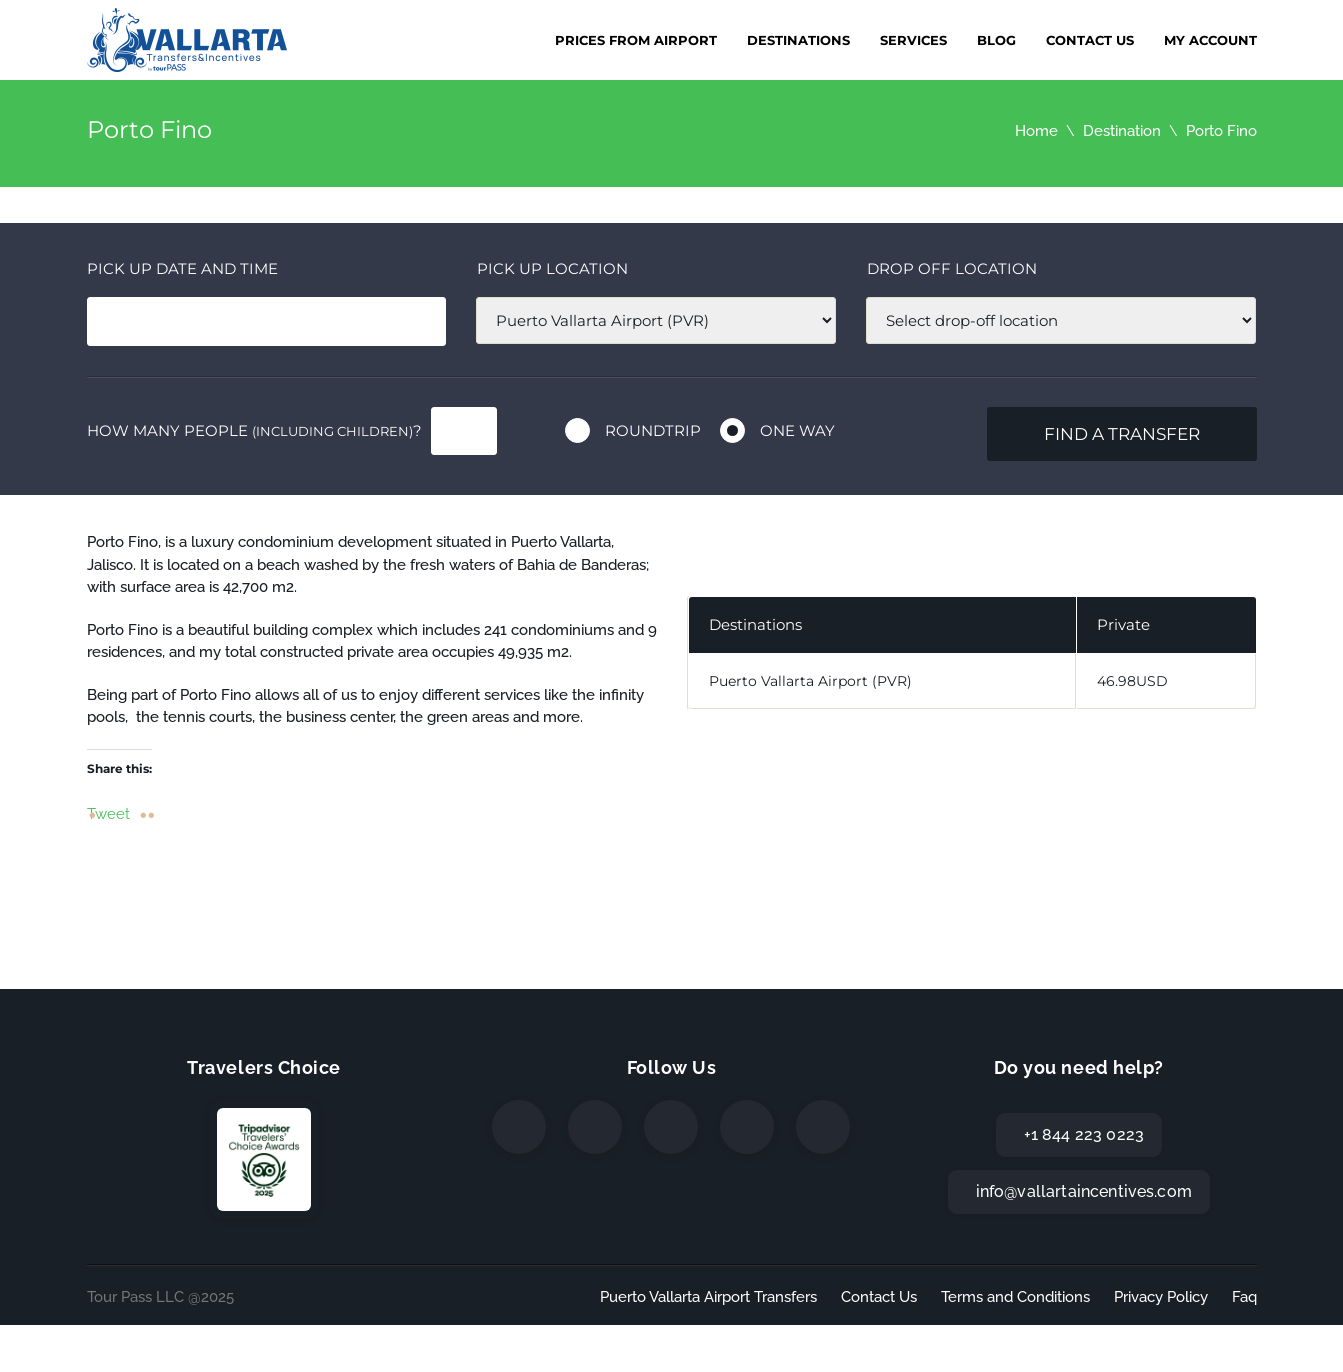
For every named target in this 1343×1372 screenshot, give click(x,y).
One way (797, 430)
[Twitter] (595, 1127)
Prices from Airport (636, 40)
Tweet (108, 813)
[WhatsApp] (747, 1127)
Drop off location (952, 268)
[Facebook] (519, 1127)
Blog (996, 40)
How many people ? (254, 430)
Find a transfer (1122, 434)
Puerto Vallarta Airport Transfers (708, 1297)
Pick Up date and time (182, 268)
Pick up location (552, 268)
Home (1036, 131)
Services (913, 40)
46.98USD (1132, 681)
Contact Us (1090, 40)
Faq (1244, 1297)
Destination (1122, 131)
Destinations (798, 40)
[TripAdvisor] (823, 1127)
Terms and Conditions (1015, 1297)
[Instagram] (671, 1127)
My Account (1210, 40)
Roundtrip (653, 430)
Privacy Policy (1161, 1297)
